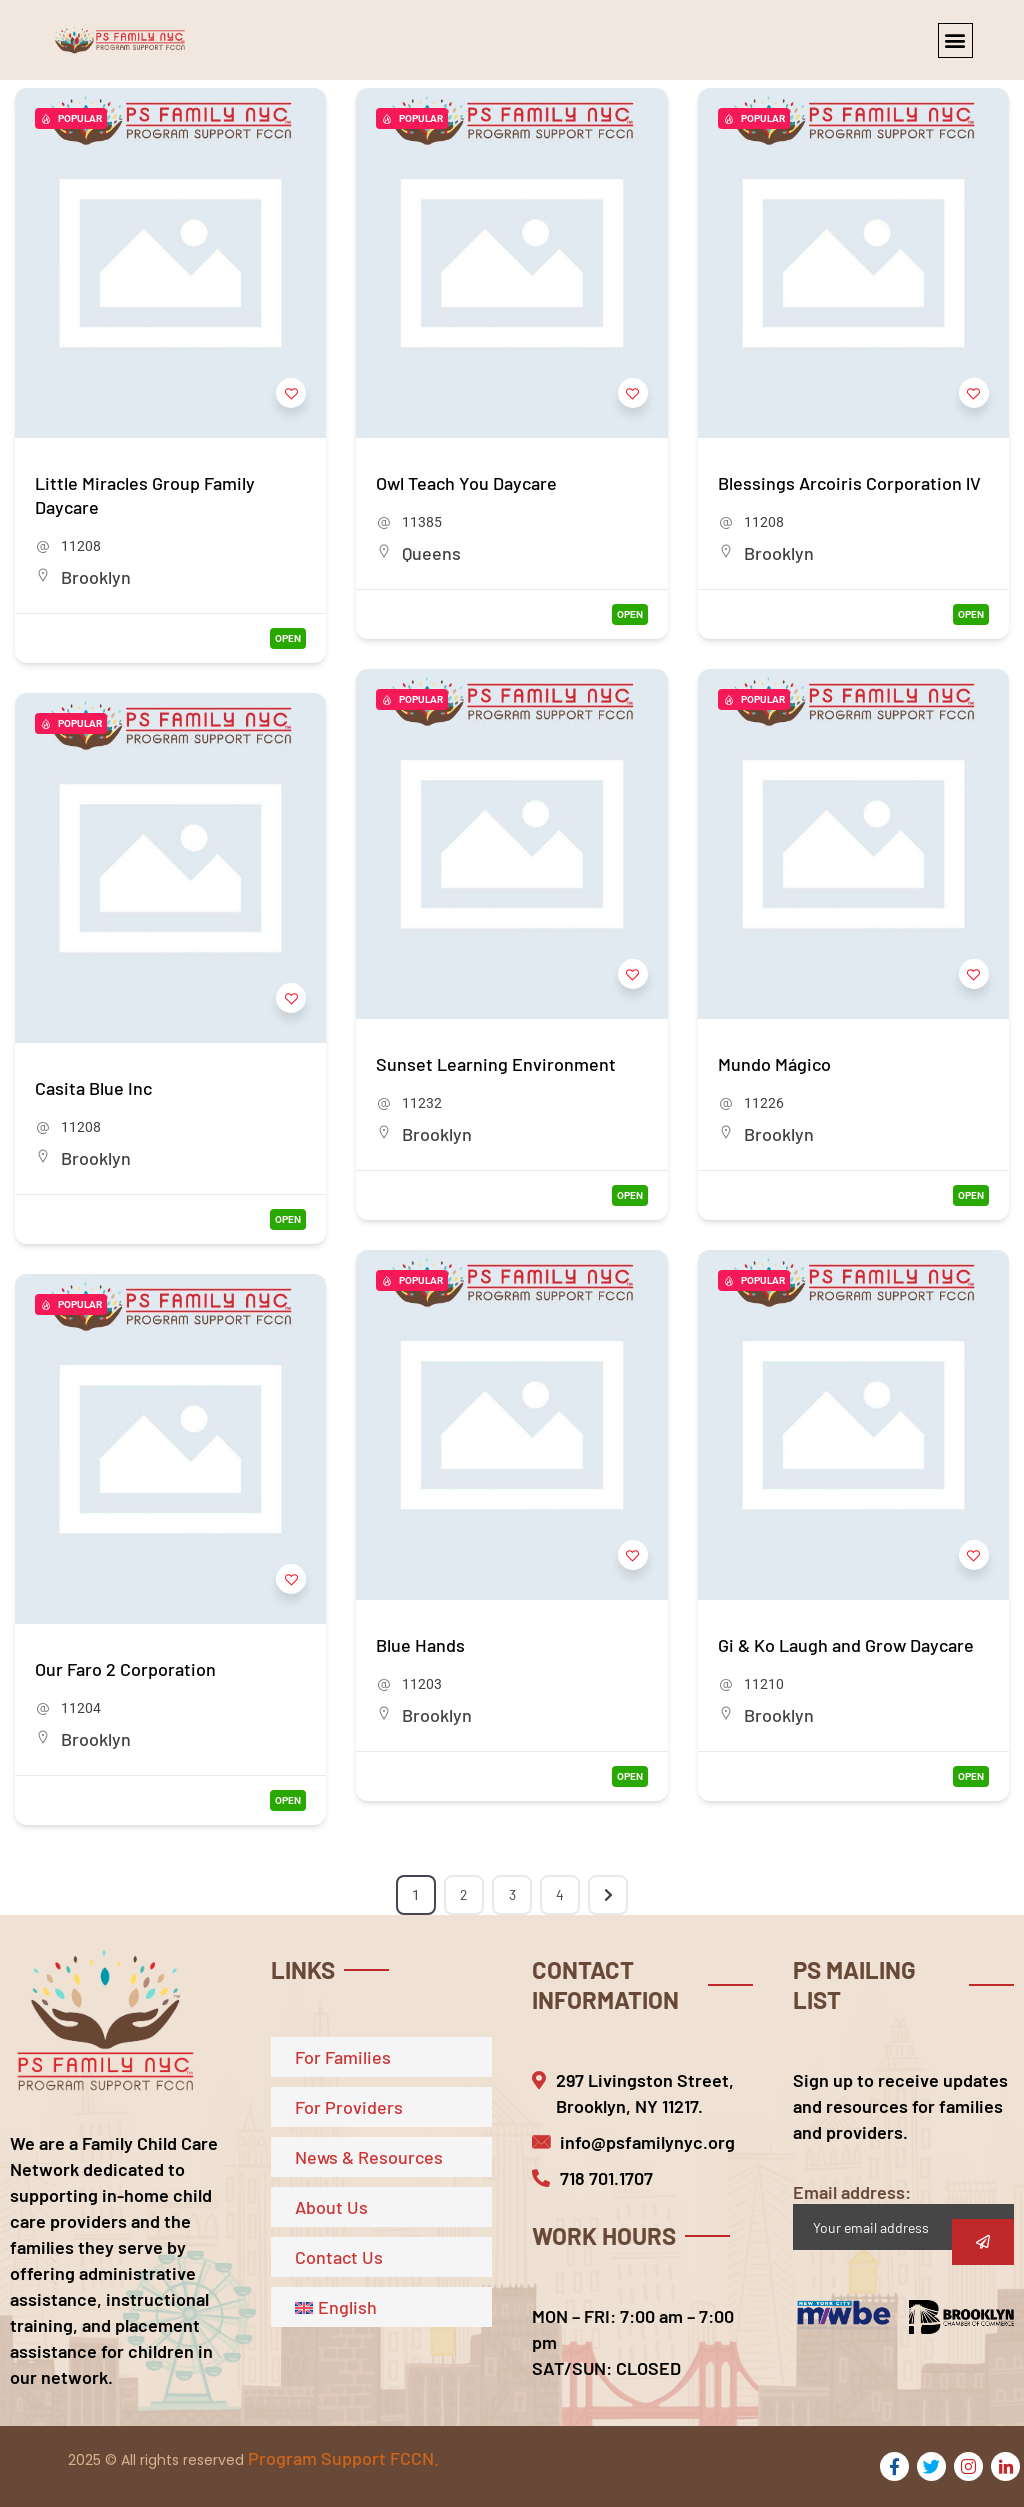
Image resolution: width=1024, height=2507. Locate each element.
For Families (343, 2057)
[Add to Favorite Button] (291, 393)
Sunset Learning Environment (496, 1064)
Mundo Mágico (774, 1064)
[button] (955, 40)
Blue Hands (420, 1645)
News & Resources (369, 2157)
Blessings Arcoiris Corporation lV (849, 483)
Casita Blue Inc (93, 1088)
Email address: (903, 2215)
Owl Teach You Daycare (466, 483)
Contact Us (339, 2257)
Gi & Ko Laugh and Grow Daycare (846, 1645)
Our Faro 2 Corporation (125, 1669)
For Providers (349, 2107)
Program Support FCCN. (343, 2458)
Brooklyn (96, 577)
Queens (431, 553)
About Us (331, 2207)
